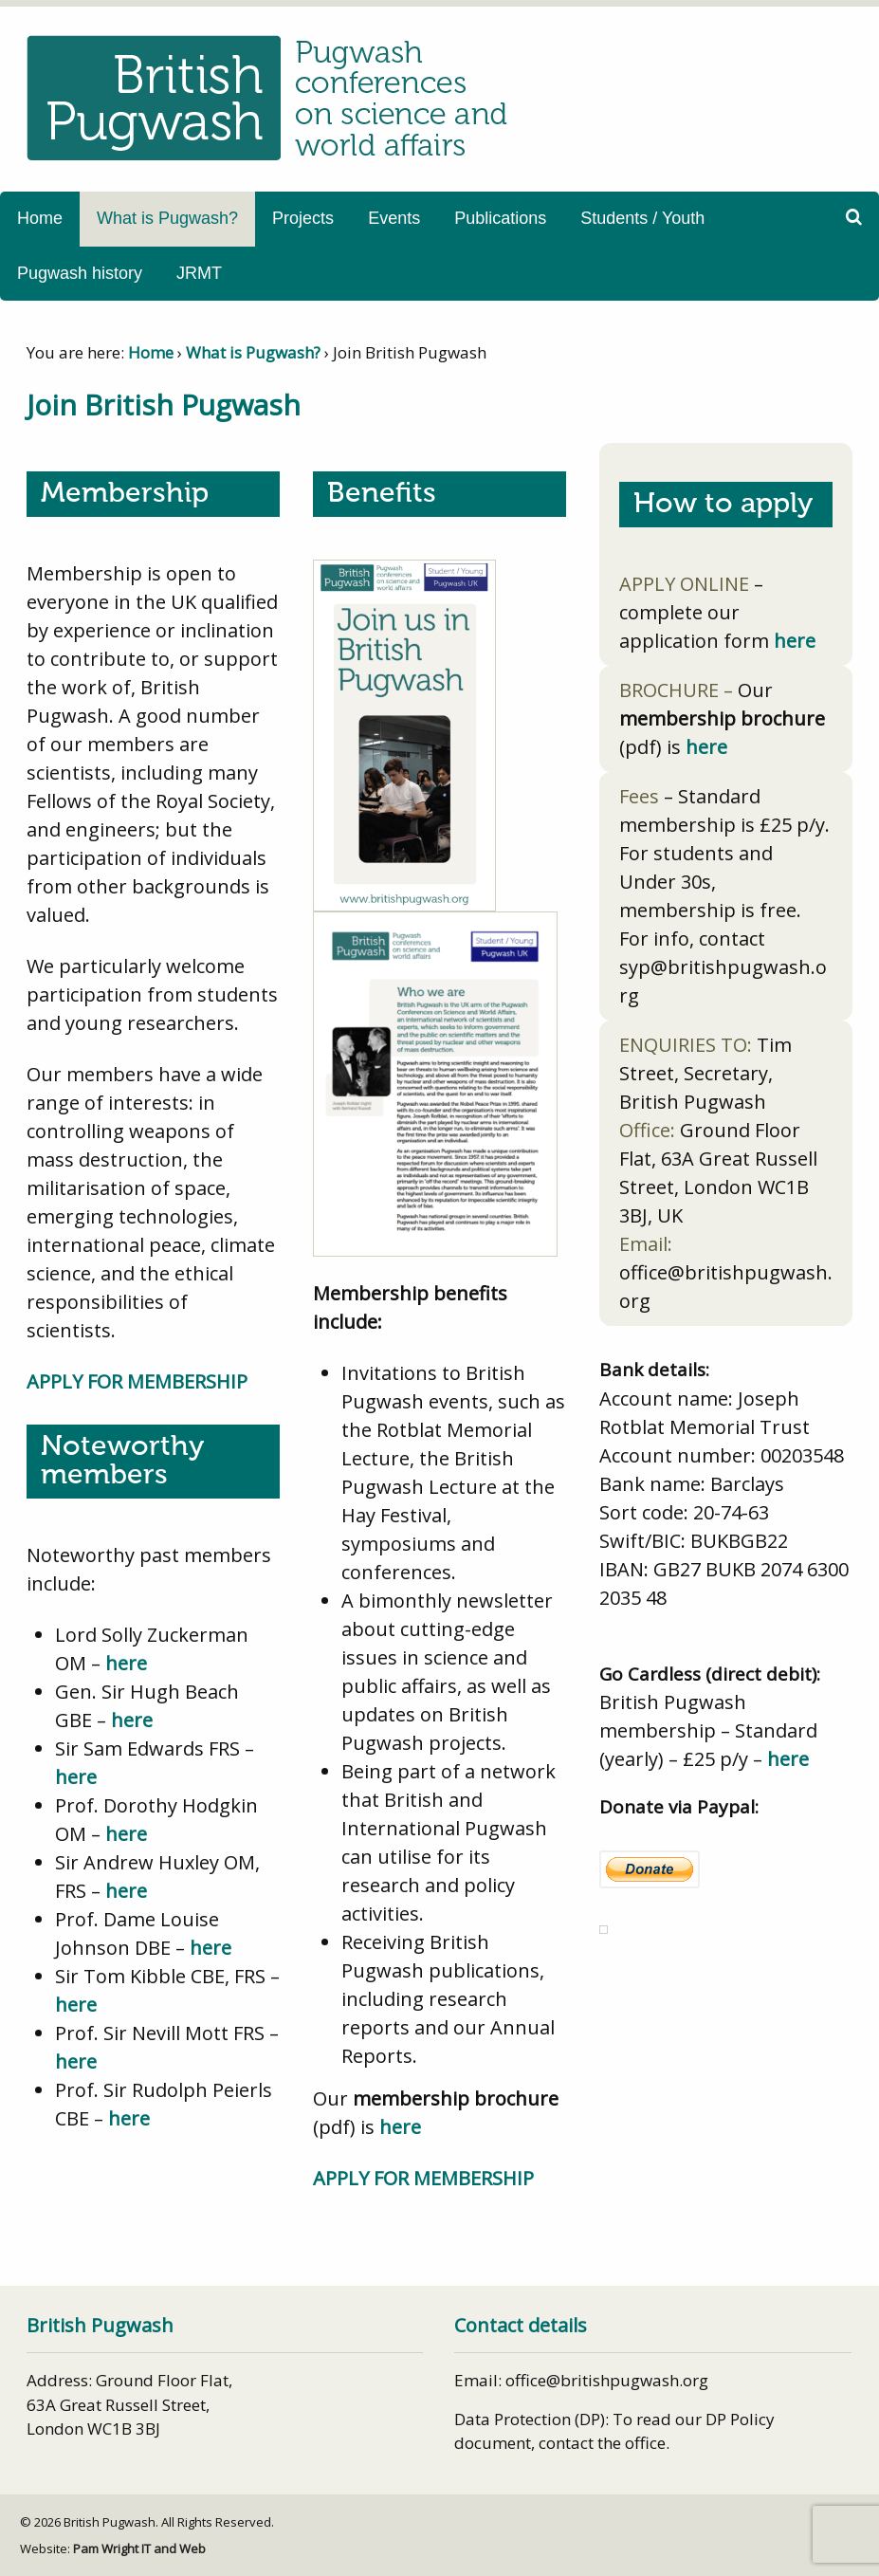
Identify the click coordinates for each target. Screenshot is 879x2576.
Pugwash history (79, 273)
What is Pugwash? (167, 218)
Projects (303, 218)
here (126, 1663)
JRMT (199, 273)
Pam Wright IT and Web (139, 2548)
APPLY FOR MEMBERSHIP (137, 1381)
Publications (500, 218)
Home (40, 218)
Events (394, 218)
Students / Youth (642, 218)
